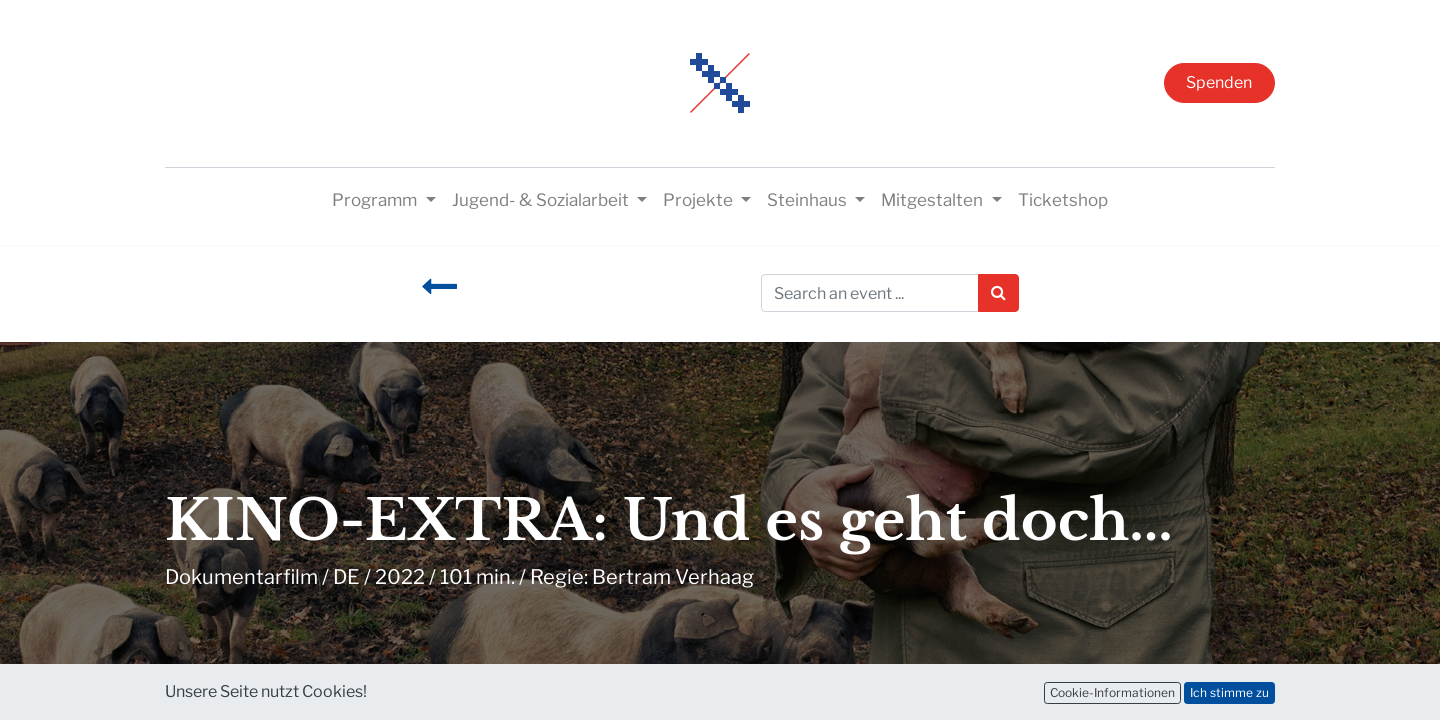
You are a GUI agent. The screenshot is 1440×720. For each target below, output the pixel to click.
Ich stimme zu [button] (1229, 692)
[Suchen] (998, 293)
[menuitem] (1063, 201)
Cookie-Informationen (1112, 692)
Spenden (1219, 82)
